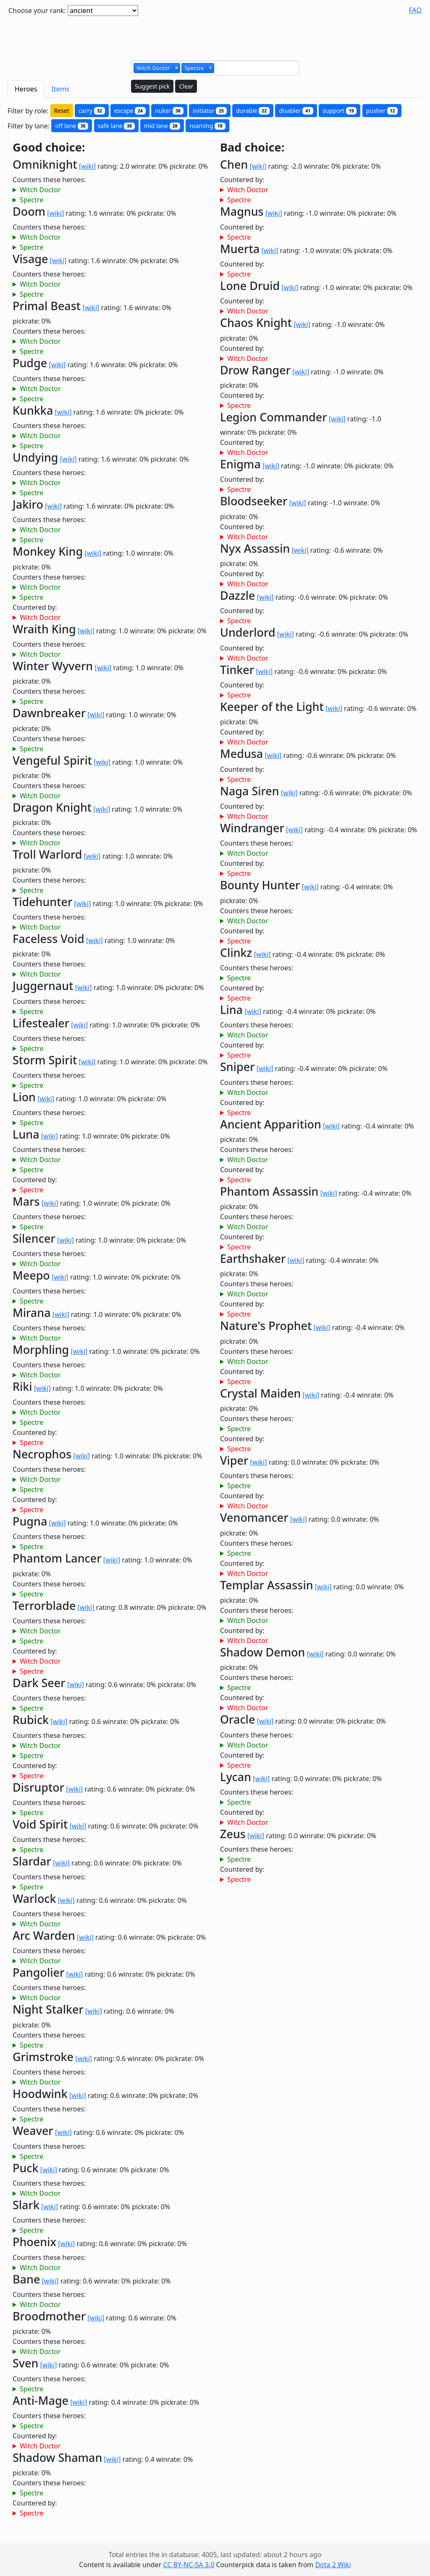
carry (92, 111)
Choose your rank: (37, 10)
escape (130, 111)
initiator (210, 111)
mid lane (162, 126)
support (339, 111)
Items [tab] (61, 89)
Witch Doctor (40, 189)
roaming (207, 126)
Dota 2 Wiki (333, 2564)
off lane (71, 126)
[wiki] (87, 166)
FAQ (415, 10)
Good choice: (49, 147)
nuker (169, 111)
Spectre (31, 199)
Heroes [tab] (26, 89)
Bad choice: (252, 147)
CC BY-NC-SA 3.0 (188, 2564)
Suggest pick (152, 86)
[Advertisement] (215, 35)
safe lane (116, 126)
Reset (61, 111)
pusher (382, 111)
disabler (296, 111)
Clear (186, 86)
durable (253, 111)
